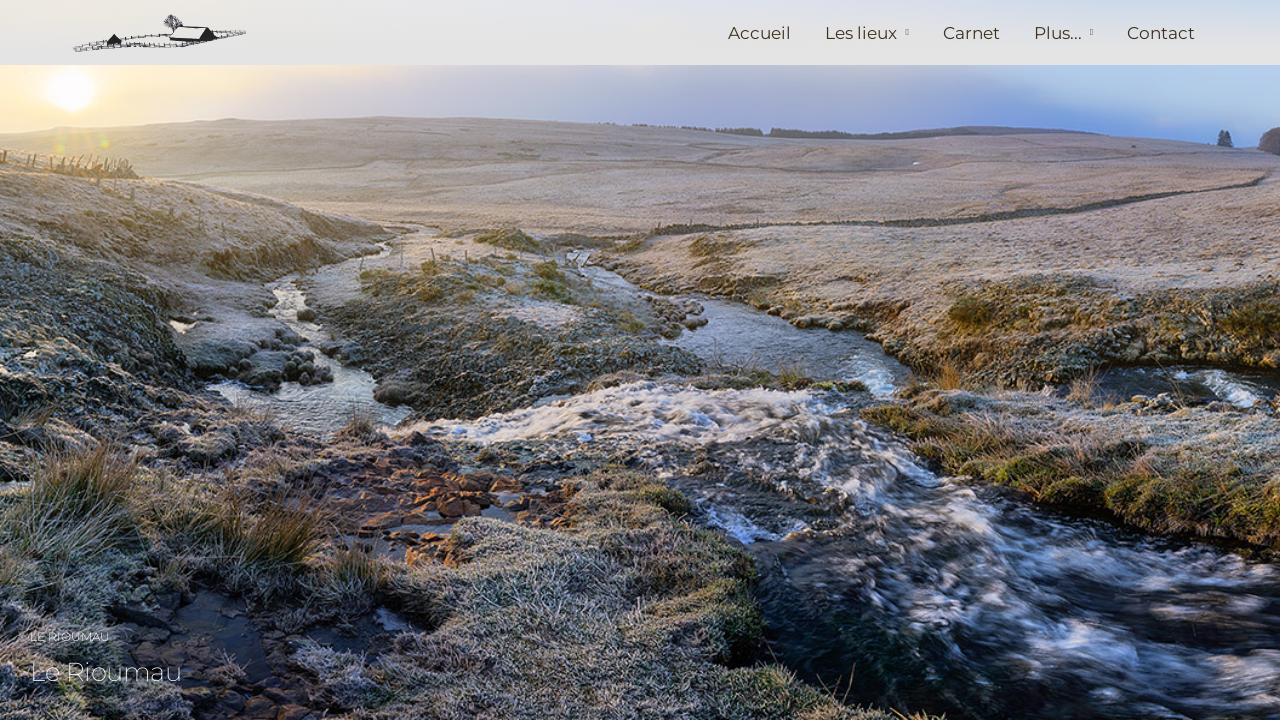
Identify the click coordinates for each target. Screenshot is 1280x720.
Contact (1161, 33)
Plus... (1058, 33)
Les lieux (861, 33)
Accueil (759, 33)
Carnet (971, 33)
